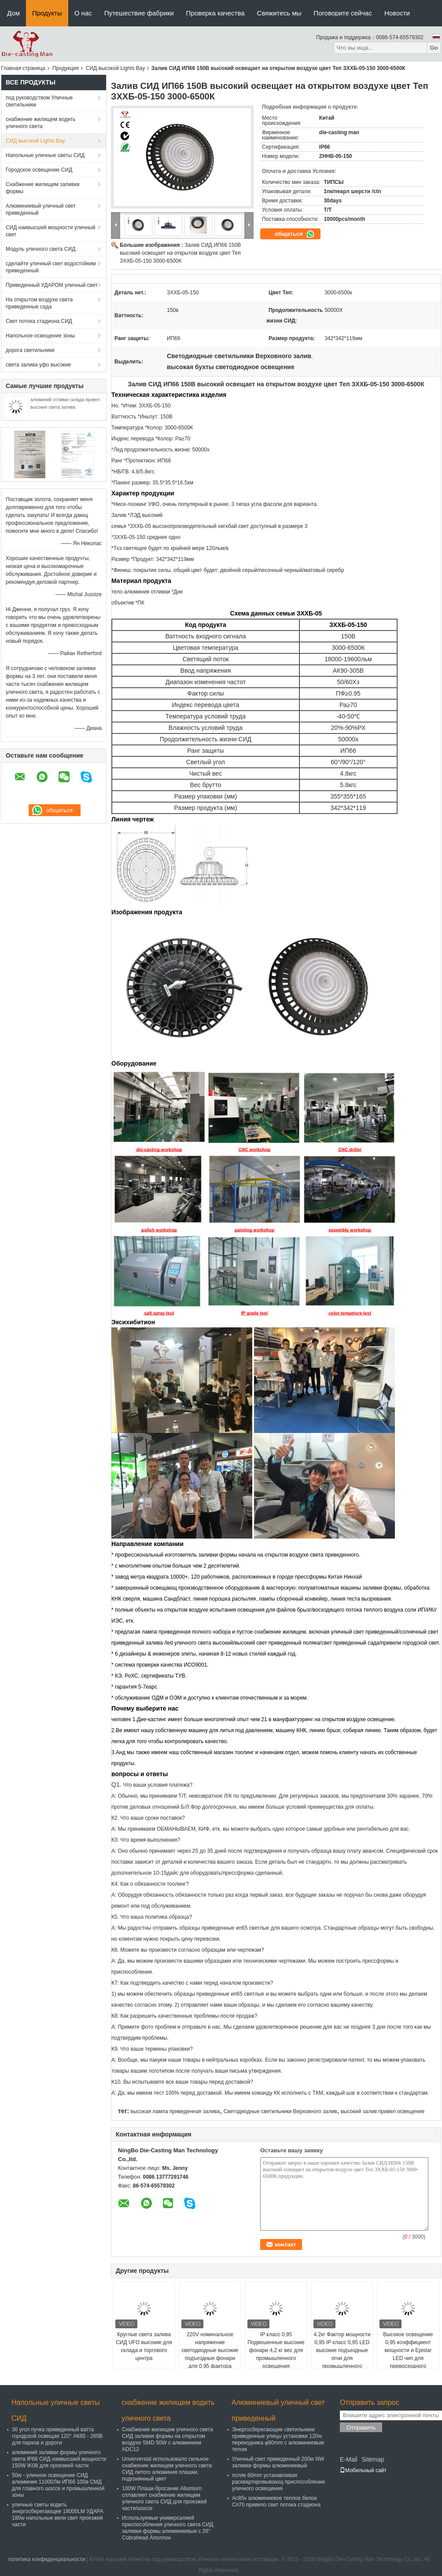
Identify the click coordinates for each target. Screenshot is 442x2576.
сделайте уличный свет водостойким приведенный (51, 267)
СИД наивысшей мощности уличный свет (50, 231)
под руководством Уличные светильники (39, 101)
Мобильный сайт (363, 2470)
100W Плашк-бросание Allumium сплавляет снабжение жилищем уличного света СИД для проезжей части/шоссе (164, 2498)
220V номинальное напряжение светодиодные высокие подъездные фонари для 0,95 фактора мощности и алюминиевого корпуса (209, 2358)
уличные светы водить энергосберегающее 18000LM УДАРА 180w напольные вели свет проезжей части (57, 2515)
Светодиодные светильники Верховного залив (280, 2111)
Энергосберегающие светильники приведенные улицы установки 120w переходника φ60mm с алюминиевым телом (278, 2439)
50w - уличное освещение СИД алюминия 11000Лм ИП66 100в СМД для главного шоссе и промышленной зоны (58, 2485)
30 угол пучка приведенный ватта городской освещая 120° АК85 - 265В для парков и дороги (57, 2436)
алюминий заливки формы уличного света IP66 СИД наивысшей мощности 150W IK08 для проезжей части (59, 2459)
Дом (13, 13)
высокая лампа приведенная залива (175, 2111)
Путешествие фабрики (139, 13)
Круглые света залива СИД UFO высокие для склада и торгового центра (144, 2346)
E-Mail (348, 2459)
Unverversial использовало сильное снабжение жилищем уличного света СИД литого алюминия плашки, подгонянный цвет (167, 2469)
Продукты (47, 13)
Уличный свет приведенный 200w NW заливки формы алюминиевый (278, 2462)
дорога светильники (30, 350)
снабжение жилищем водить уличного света (41, 122)
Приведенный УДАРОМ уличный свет (52, 285)
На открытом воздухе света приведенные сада (39, 303)
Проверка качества (215, 13)
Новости (397, 13)
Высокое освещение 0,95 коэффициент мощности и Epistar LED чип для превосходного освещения (408, 2354)
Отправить (361, 2427)
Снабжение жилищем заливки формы (42, 187)
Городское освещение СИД (39, 170)
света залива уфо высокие (38, 365)
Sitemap (372, 2459)
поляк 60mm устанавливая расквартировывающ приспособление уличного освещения (278, 2482)
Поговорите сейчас (342, 13)
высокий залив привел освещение (382, 2111)
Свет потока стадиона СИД (39, 321)
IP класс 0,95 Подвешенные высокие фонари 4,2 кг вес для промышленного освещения (276, 2350)
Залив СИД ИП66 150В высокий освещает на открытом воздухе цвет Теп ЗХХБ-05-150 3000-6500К (180, 253)
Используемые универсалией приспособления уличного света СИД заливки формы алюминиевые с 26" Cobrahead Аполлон (167, 2528)
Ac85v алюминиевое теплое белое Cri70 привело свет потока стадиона (276, 2501)
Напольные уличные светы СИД (45, 155)
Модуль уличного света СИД (40, 249)
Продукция (65, 68)
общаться (295, 234)
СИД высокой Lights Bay (115, 68)
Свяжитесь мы (279, 13)
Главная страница (23, 68)
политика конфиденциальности (46, 2559)
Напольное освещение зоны (40, 336)
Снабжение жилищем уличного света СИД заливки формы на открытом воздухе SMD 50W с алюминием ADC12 (167, 2439)
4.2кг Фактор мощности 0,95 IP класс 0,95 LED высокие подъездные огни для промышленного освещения (341, 2354)
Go (434, 47)
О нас (83, 13)
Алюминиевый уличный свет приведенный (41, 209)
